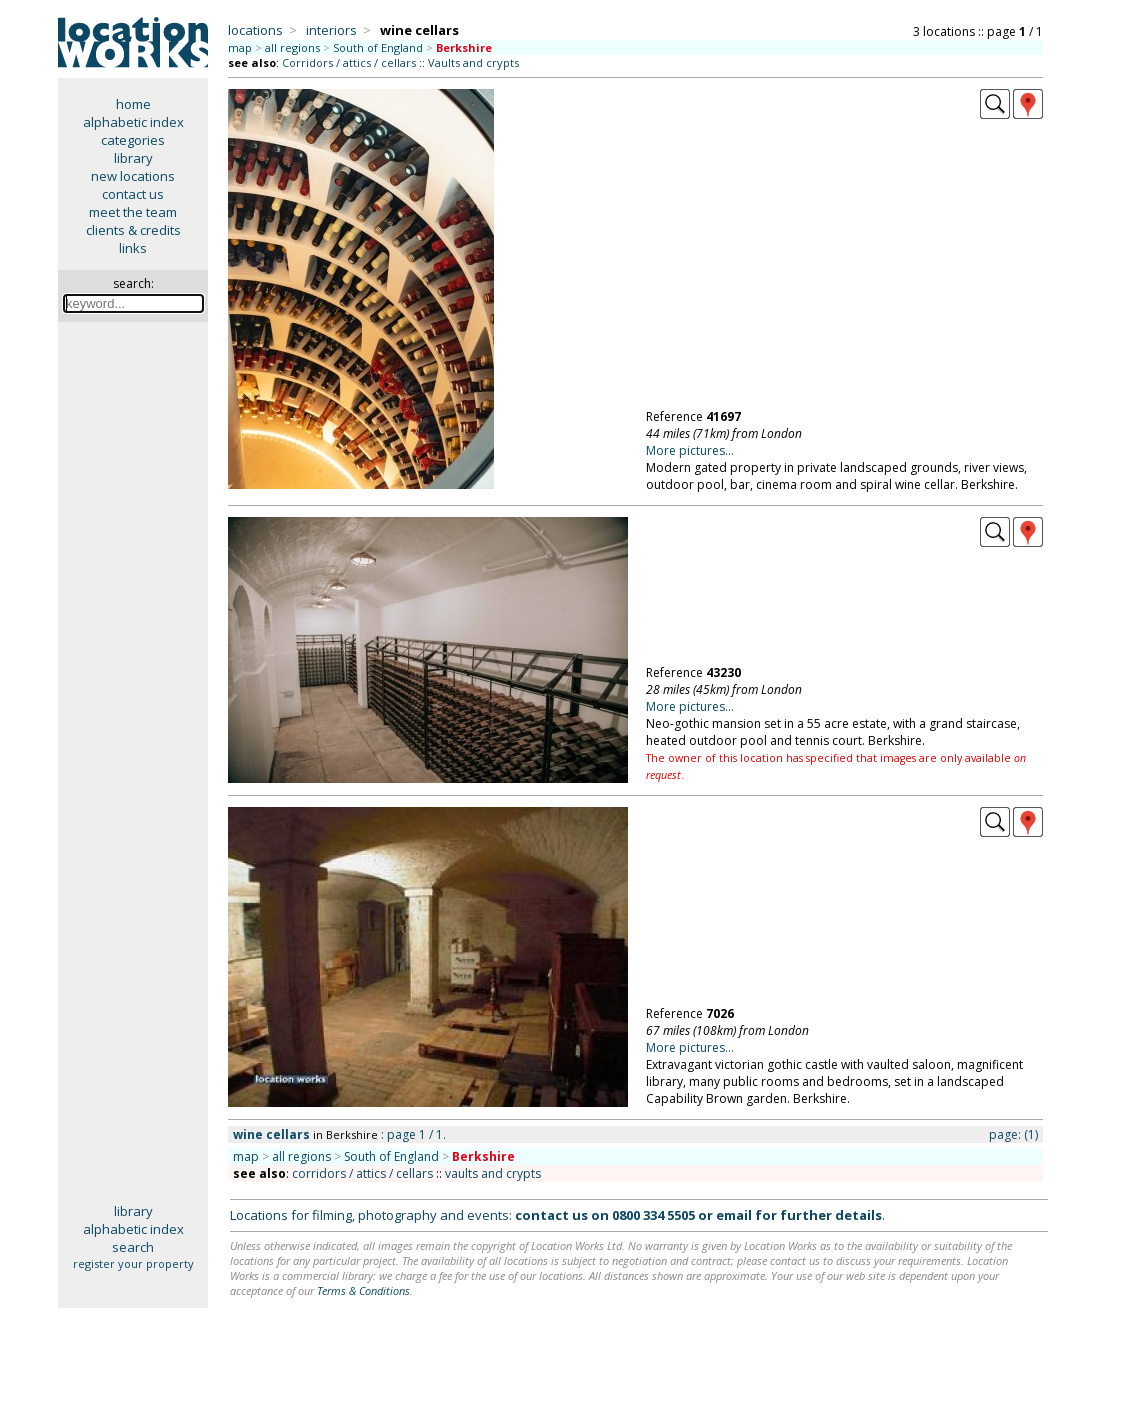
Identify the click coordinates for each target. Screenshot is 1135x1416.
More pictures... (690, 450)
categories (133, 140)
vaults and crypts (493, 1173)
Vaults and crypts (473, 62)
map (240, 47)
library (133, 158)
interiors (331, 30)
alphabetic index (133, 122)
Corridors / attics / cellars (349, 62)
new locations (133, 176)
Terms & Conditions (363, 1290)
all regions (292, 47)
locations (255, 30)
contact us (133, 194)
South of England (378, 47)
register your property (133, 1263)
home (133, 104)
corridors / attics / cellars (362, 1173)
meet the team (133, 212)
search (133, 1247)
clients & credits (133, 230)
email (734, 1215)
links (133, 248)
